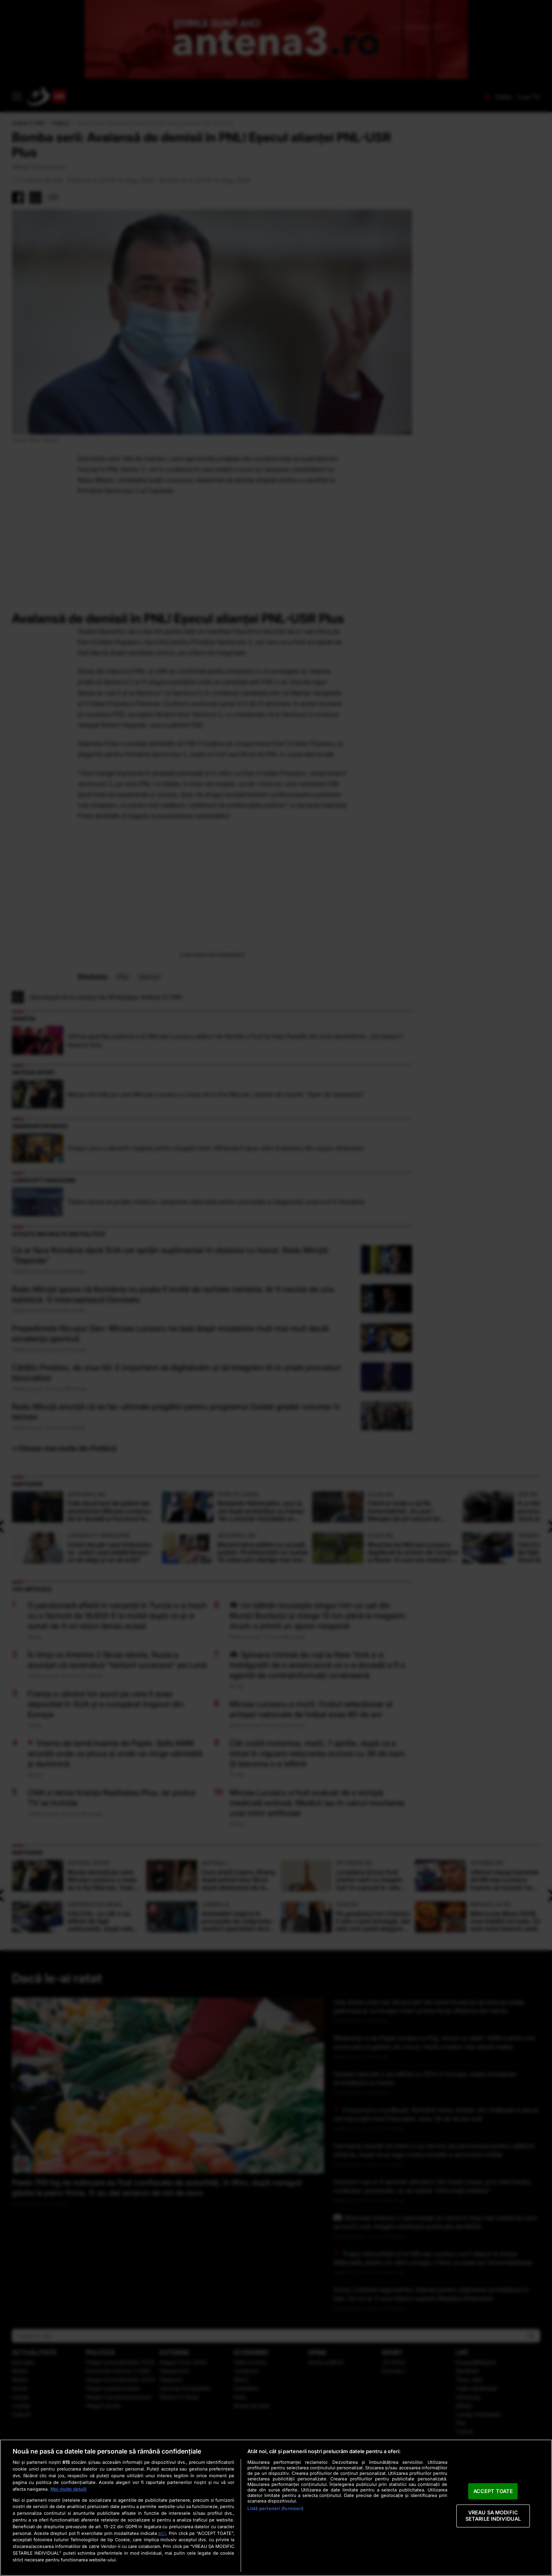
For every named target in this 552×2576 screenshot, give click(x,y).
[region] (276, 2507)
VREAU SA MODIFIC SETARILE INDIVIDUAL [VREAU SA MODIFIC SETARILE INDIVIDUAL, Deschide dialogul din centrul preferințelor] (493, 2516)
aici (162, 2533)
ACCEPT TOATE (493, 2491)
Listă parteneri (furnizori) (275, 2508)
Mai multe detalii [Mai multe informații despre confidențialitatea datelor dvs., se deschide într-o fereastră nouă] (69, 2489)
